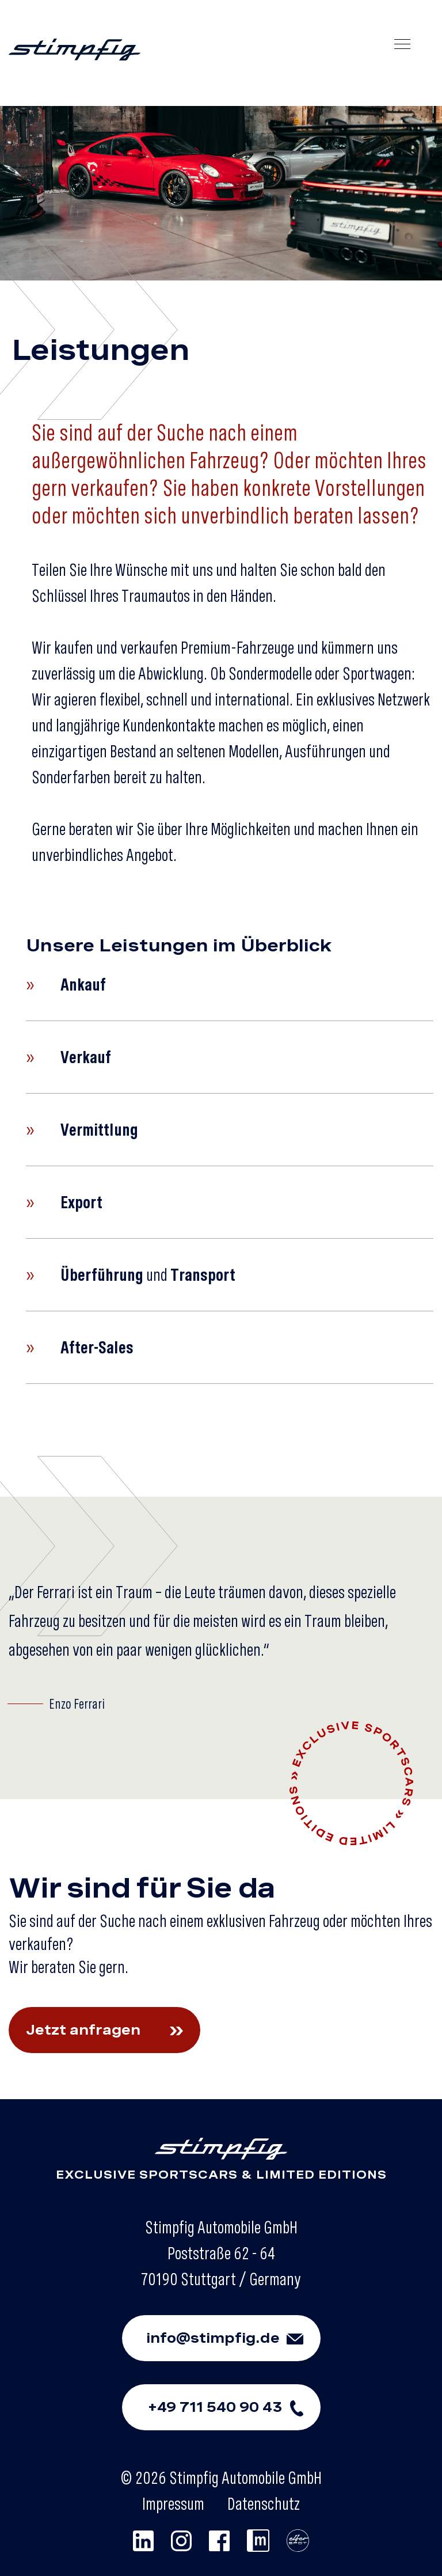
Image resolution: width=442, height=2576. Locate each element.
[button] (229, 984)
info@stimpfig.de (233, 2338)
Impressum (173, 2503)
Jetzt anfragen (113, 2030)
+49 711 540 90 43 (233, 2407)
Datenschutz (263, 2503)
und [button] (130, 1275)
